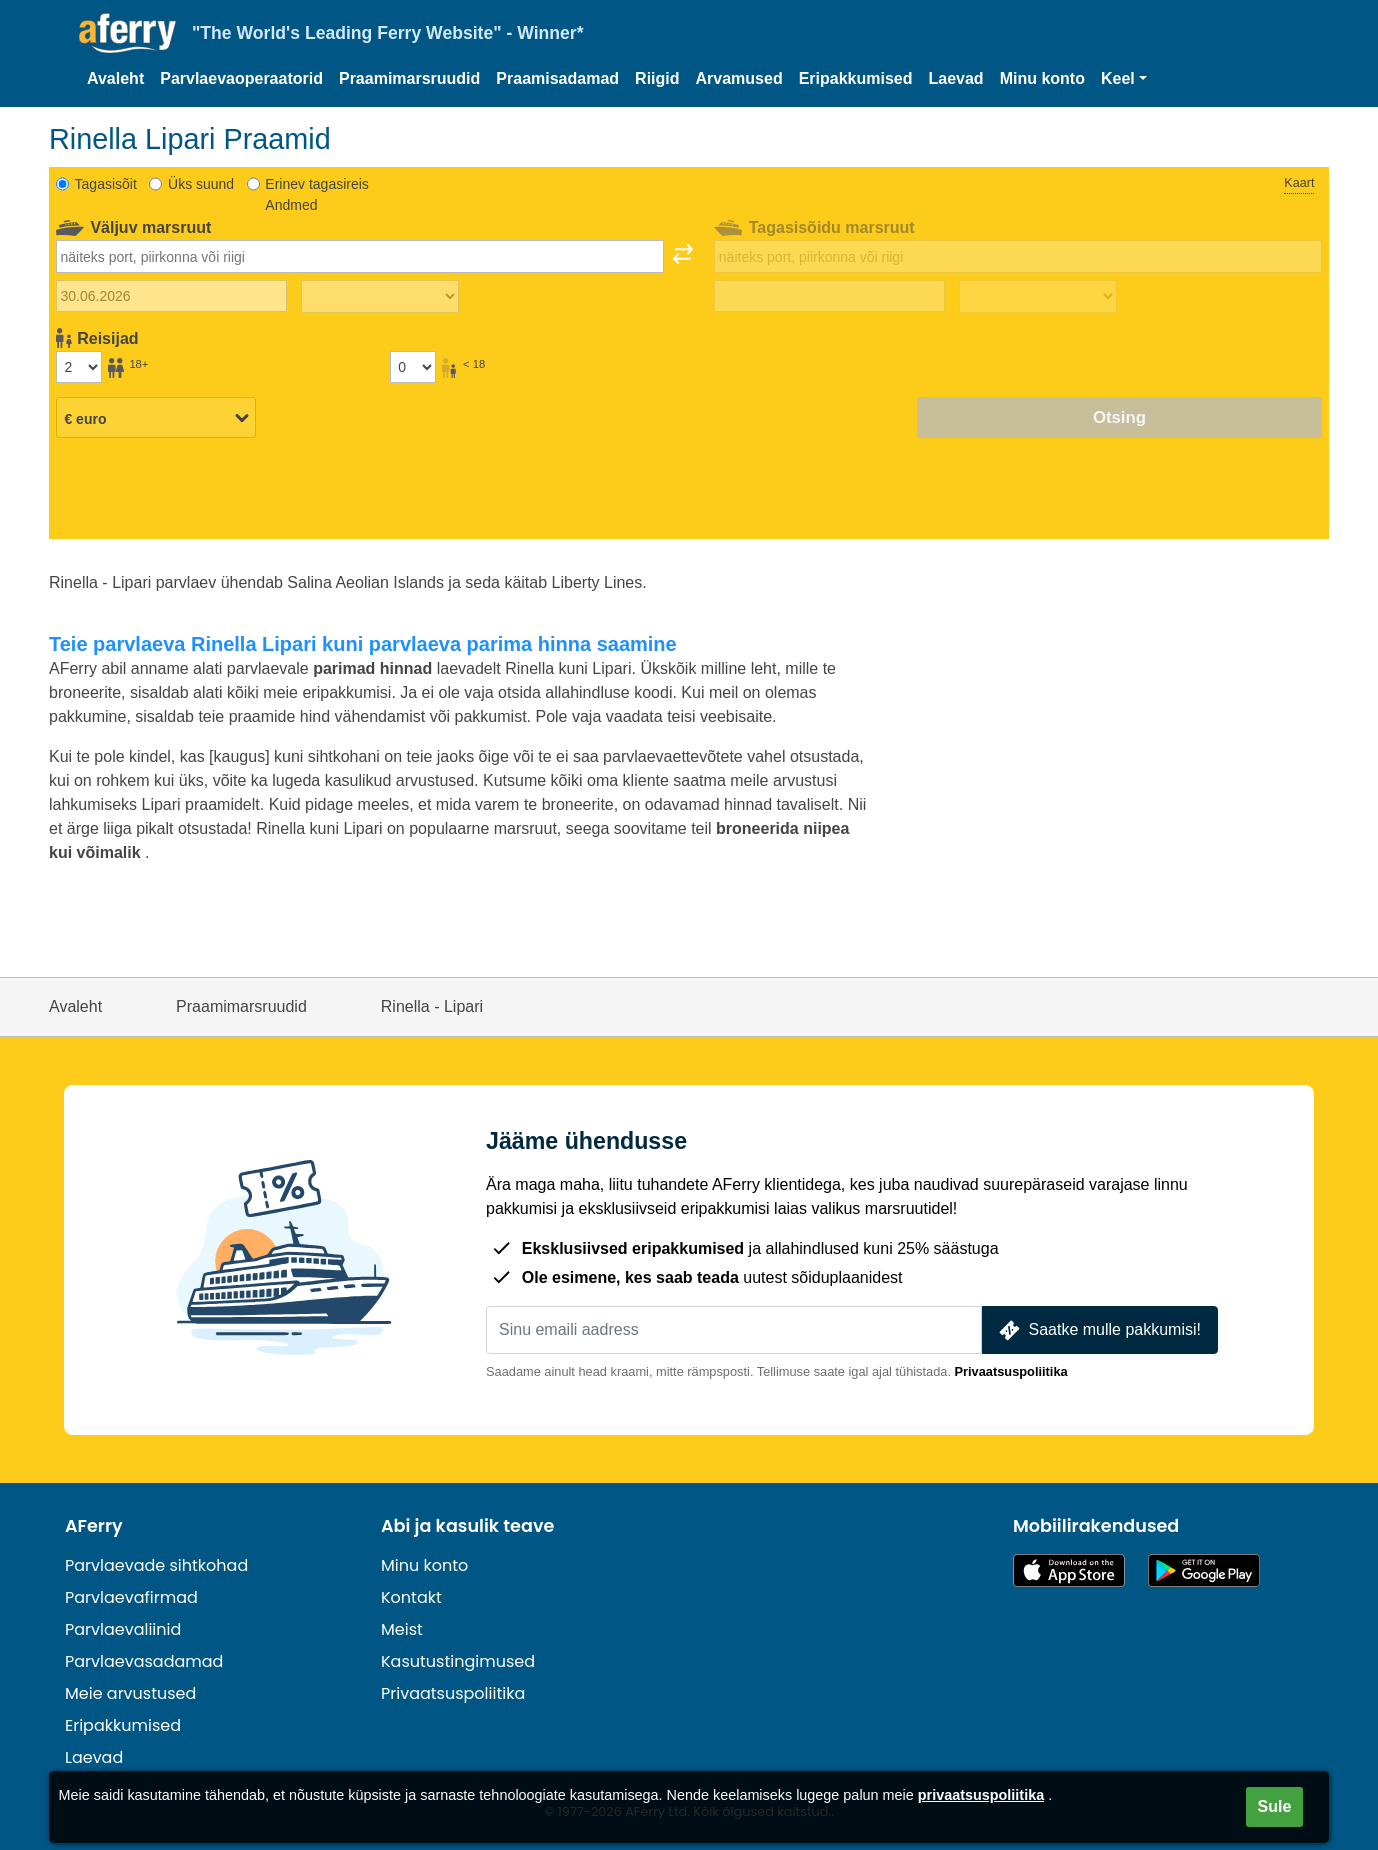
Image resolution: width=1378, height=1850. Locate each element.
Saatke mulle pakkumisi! (1098, 1330)
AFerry (94, 1526)
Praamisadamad (557, 78)
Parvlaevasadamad (144, 1661)
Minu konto (1042, 78)
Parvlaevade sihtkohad (156, 1565)
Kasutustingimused (458, 1661)
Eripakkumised (856, 78)
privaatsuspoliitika (981, 1795)
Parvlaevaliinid (123, 1629)
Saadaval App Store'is (1069, 1570)
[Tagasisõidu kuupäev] (829, 296)
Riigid (657, 78)
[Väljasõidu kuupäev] (171, 296)
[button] (1124, 79)
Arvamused (739, 78)
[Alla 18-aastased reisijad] (413, 367)
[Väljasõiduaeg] (380, 297)
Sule (1275, 1806)
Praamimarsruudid (409, 78)
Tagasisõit (106, 184)
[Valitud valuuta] (156, 419)
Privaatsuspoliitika (1011, 1371)
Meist (402, 1629)
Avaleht (115, 78)
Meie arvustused (130, 1693)
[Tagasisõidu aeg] (1038, 297)
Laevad (956, 78)
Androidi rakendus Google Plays (1204, 1570)
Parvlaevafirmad (131, 1597)
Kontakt (411, 1597)
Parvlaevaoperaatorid (241, 78)
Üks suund (201, 184)
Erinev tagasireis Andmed (317, 194)
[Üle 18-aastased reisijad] (79, 367)
